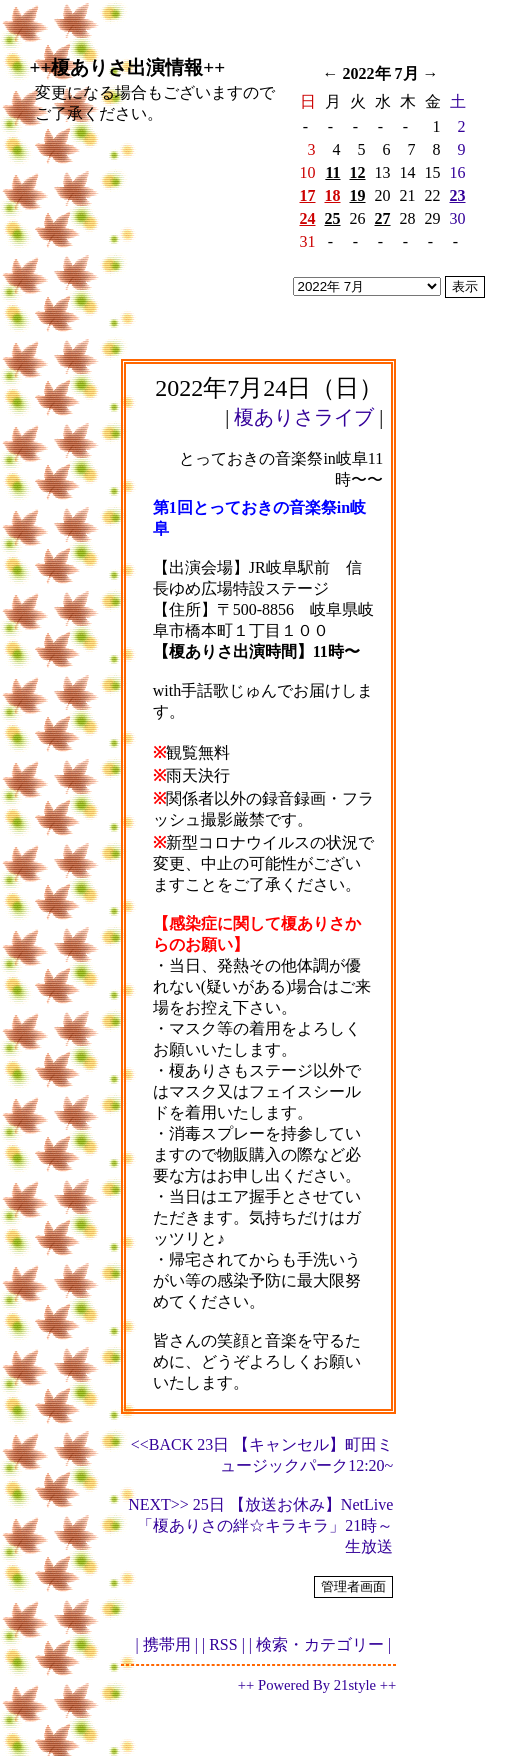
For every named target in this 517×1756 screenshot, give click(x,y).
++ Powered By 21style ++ (317, 1685)
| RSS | (223, 1644)
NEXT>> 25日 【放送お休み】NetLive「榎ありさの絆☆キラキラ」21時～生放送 (260, 1525)
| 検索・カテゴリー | (320, 1644)
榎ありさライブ (304, 417)
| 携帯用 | (167, 1644)
